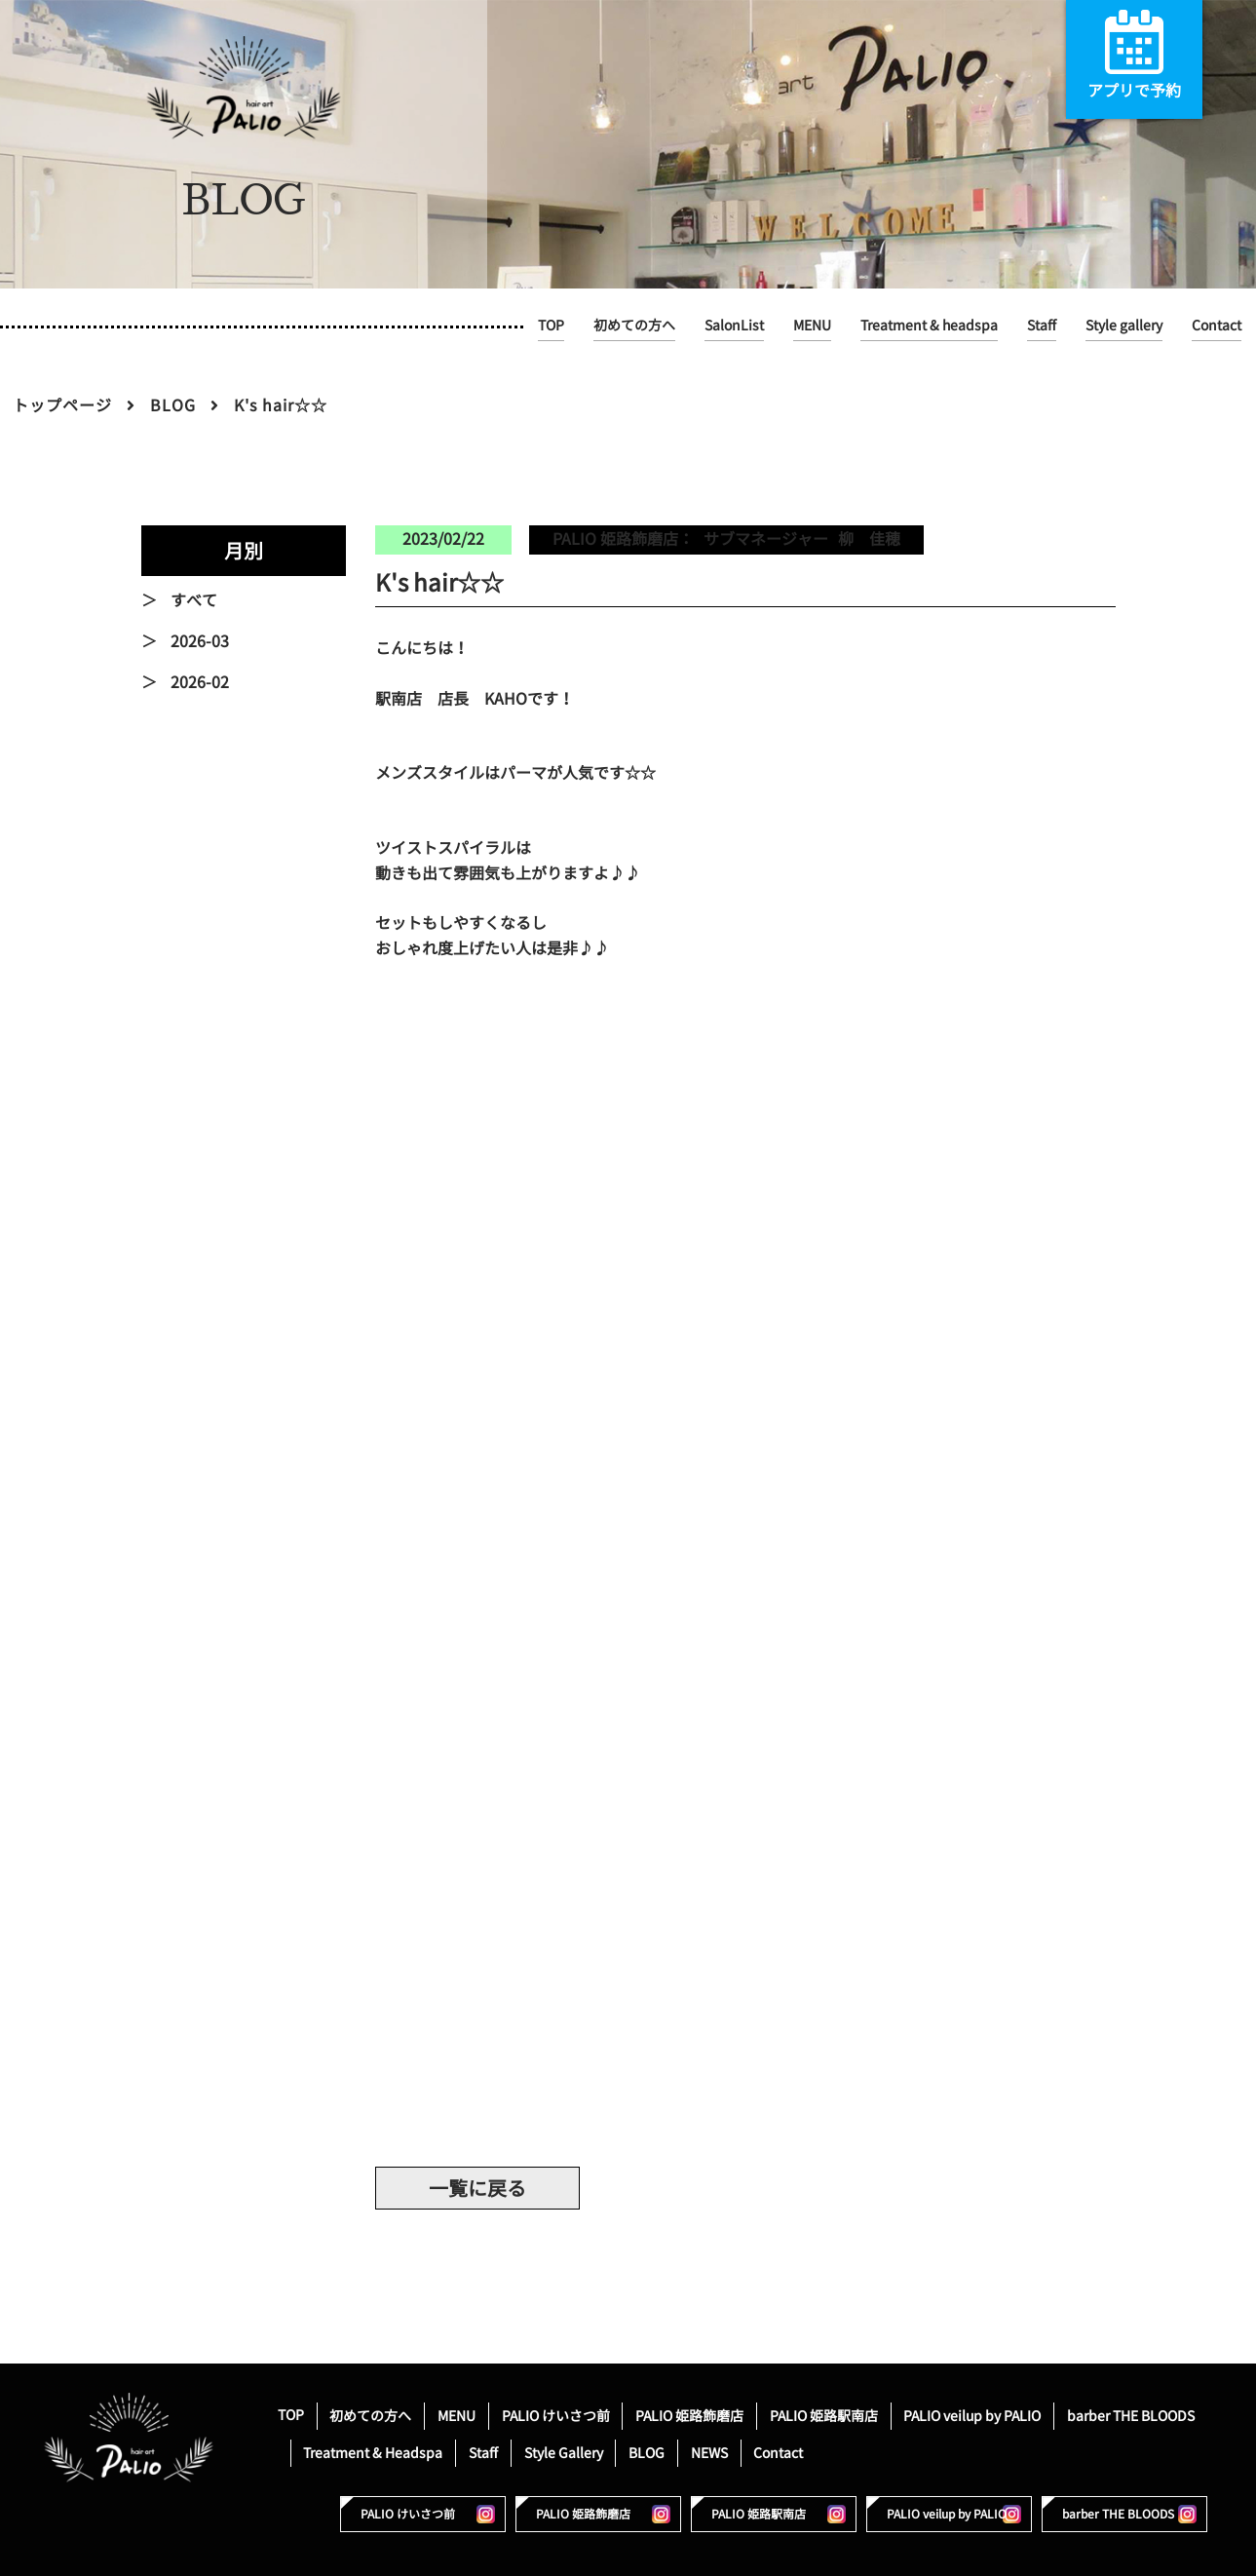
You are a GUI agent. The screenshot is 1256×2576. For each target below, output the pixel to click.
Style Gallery (563, 2451)
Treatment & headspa (929, 325)
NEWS (709, 2451)
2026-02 (200, 682)
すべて (194, 600)
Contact (1216, 325)
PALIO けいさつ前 (556, 2414)
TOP (551, 325)
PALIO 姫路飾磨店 (689, 2414)
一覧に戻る (477, 2188)
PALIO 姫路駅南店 (824, 2414)
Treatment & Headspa (372, 2451)
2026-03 (200, 641)
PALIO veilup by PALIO (972, 2414)
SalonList (734, 325)
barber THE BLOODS (1131, 2414)
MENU (812, 325)
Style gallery (1123, 325)
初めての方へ (634, 325)
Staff (1041, 325)
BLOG (173, 405)
